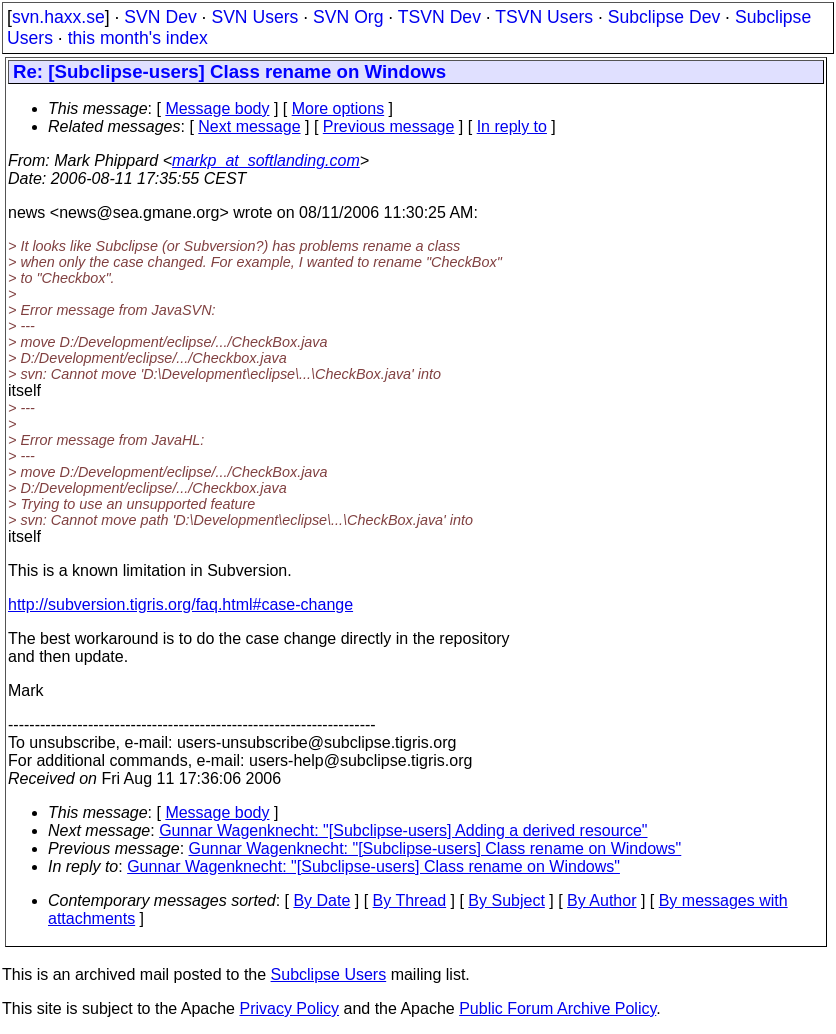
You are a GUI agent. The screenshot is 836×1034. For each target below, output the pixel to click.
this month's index (138, 38)
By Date (321, 900)
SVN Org (348, 17)
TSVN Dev (439, 17)
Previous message (389, 126)
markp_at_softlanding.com (266, 160)
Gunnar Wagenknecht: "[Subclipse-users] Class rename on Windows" (435, 848)
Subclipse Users (329, 974)
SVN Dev (160, 17)
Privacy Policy (289, 1008)
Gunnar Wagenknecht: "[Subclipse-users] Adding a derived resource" (403, 830)
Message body (217, 108)
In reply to (512, 126)
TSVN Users (544, 17)
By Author (601, 900)
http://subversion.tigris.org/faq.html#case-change (180, 604)
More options (338, 108)
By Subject (506, 900)
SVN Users (254, 17)
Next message (249, 126)
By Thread (410, 900)
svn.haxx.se (58, 17)
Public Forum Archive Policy (557, 1008)
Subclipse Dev (664, 17)
